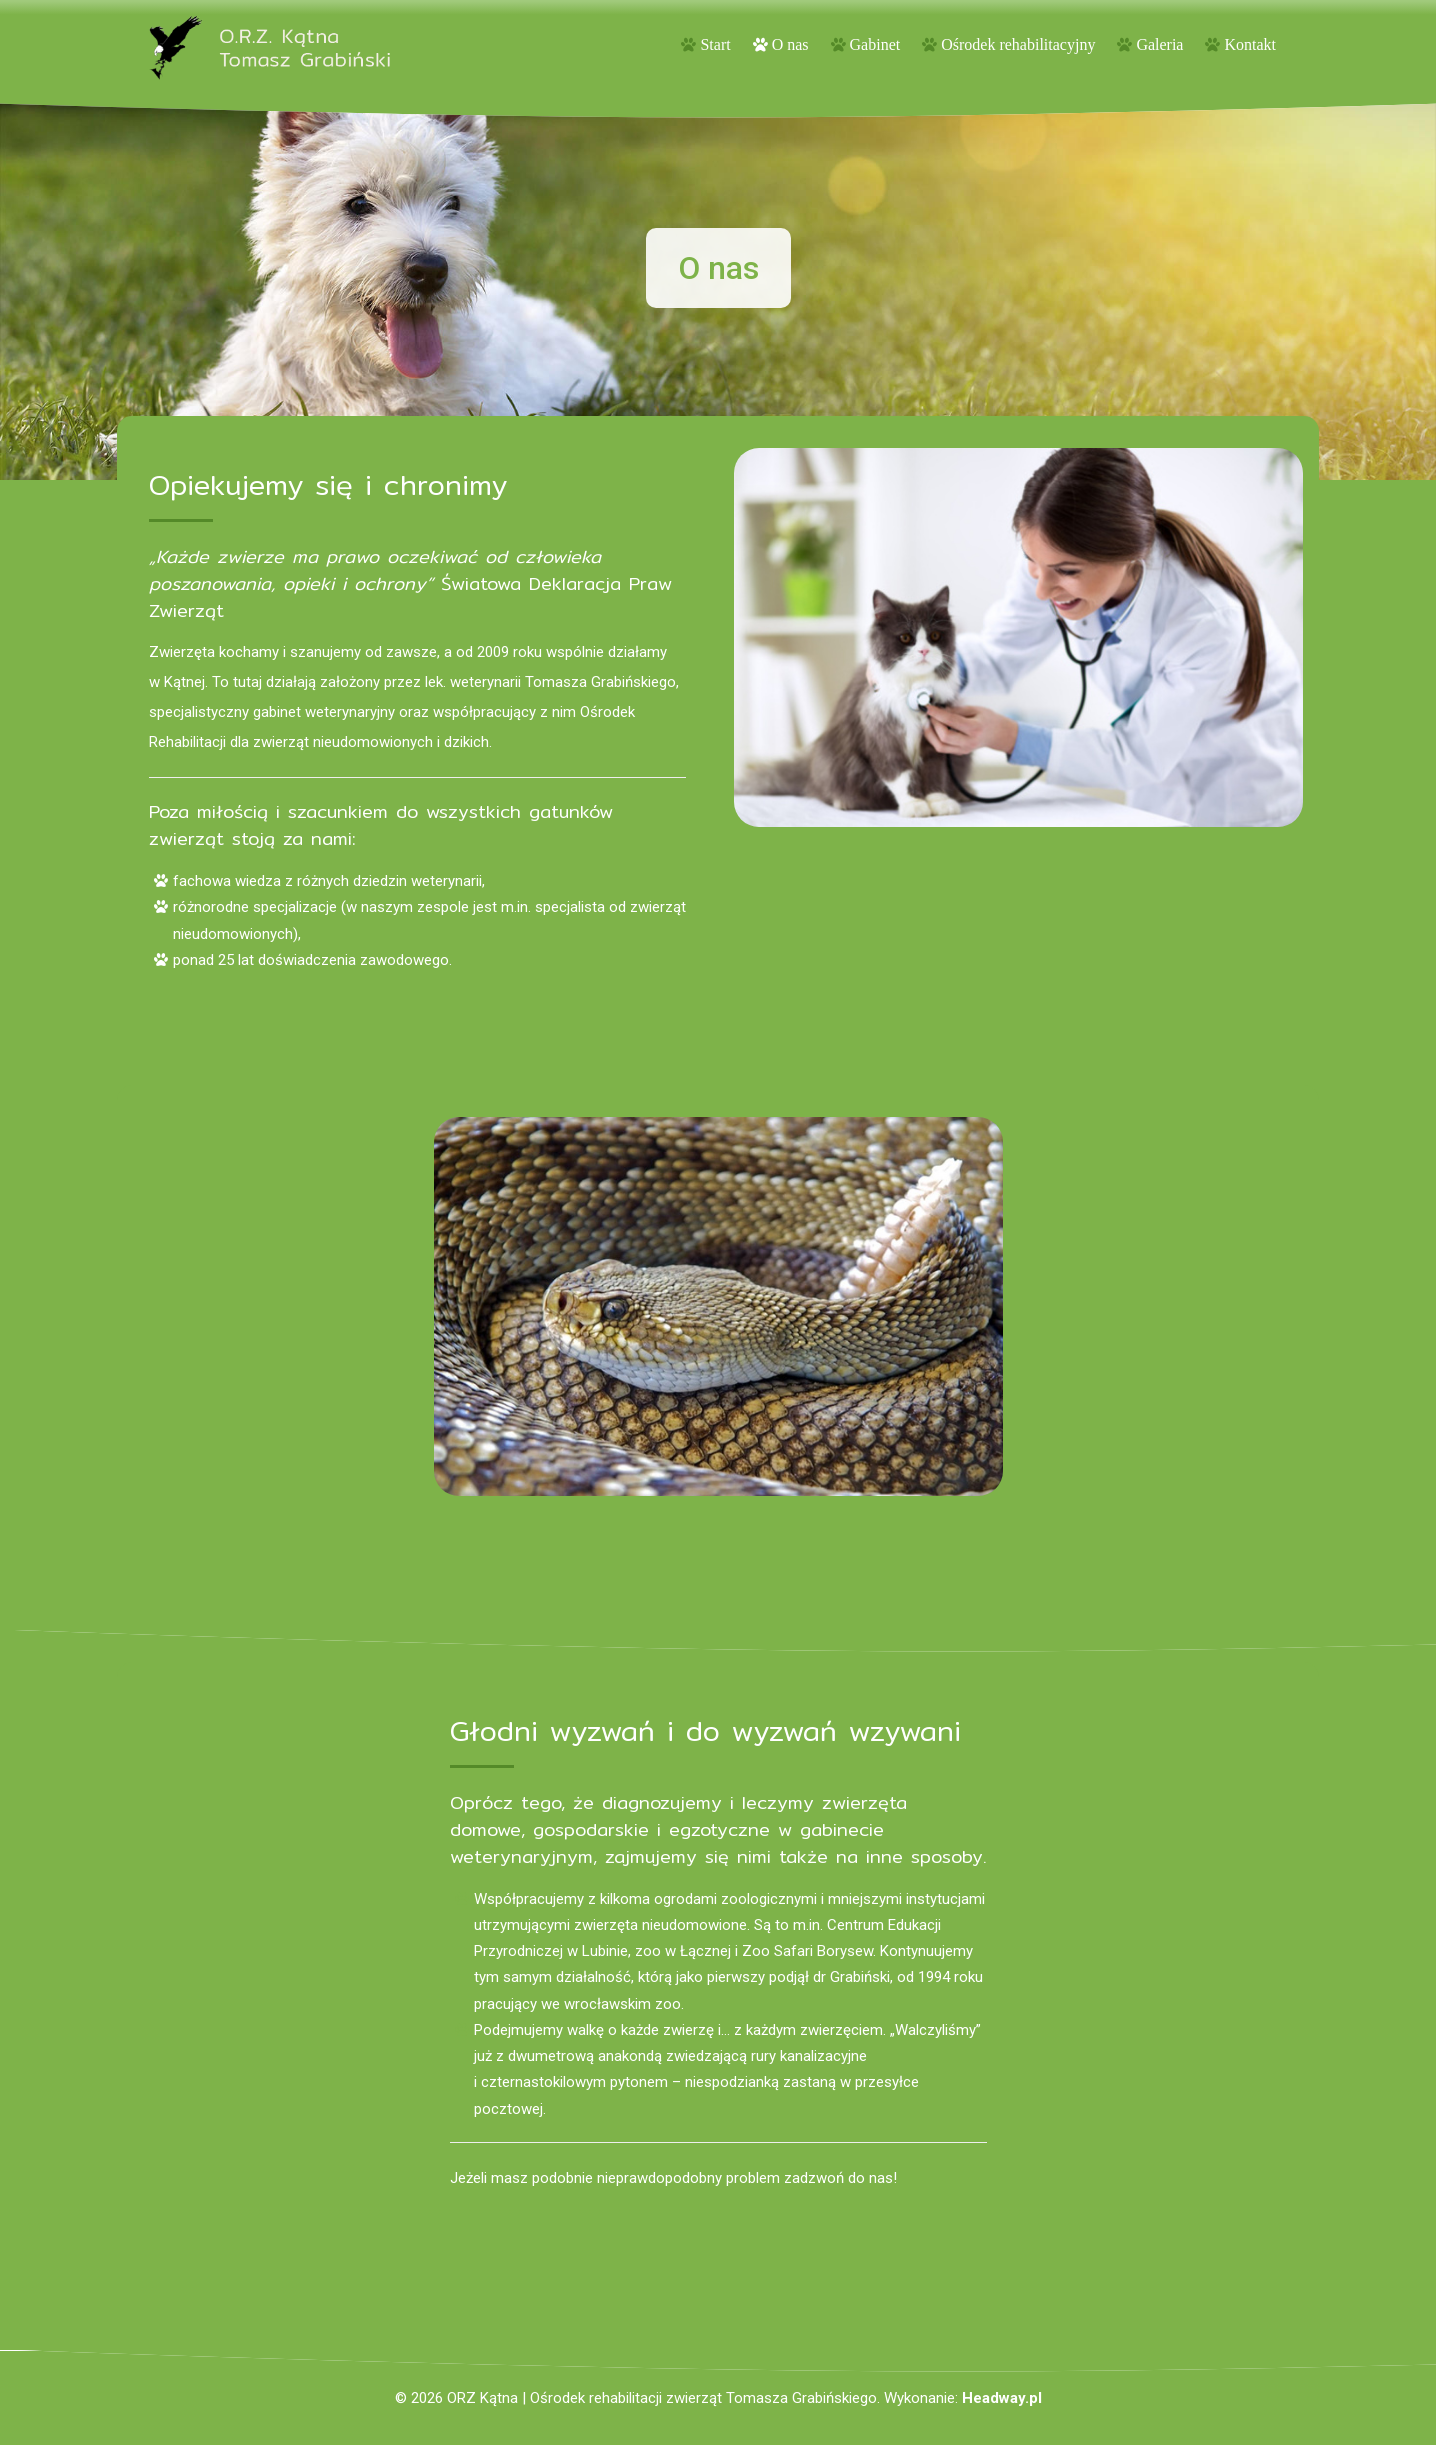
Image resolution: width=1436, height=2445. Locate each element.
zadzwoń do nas (836, 2178)
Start (715, 44)
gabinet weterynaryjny (324, 712)
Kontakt (1250, 44)
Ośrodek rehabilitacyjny (1018, 44)
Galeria (1159, 44)
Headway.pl (1002, 2398)
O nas (790, 44)
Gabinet (875, 44)
